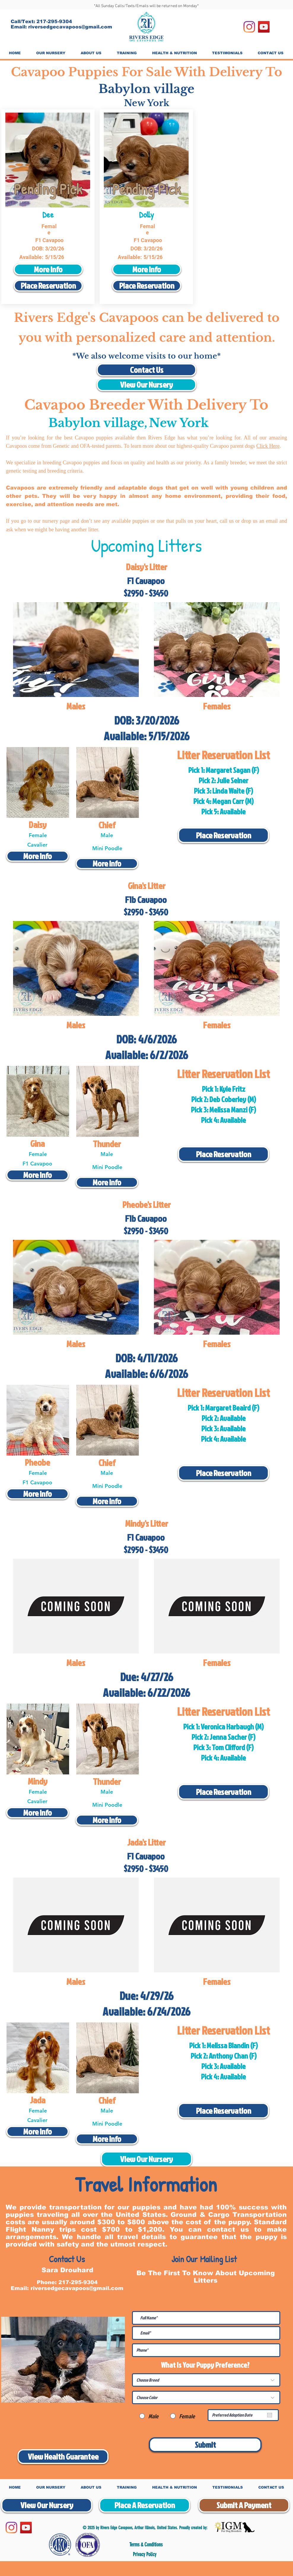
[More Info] (48, 269)
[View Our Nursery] (146, 384)
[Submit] (205, 2444)
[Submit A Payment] (243, 2505)
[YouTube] (264, 27)
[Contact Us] (146, 369)
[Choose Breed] (206, 2380)
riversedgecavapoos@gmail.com (70, 26)
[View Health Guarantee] (63, 2456)
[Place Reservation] (48, 286)
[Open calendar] (269, 2415)
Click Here (267, 446)
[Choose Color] (206, 2397)
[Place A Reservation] (144, 2505)
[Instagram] (249, 27)
